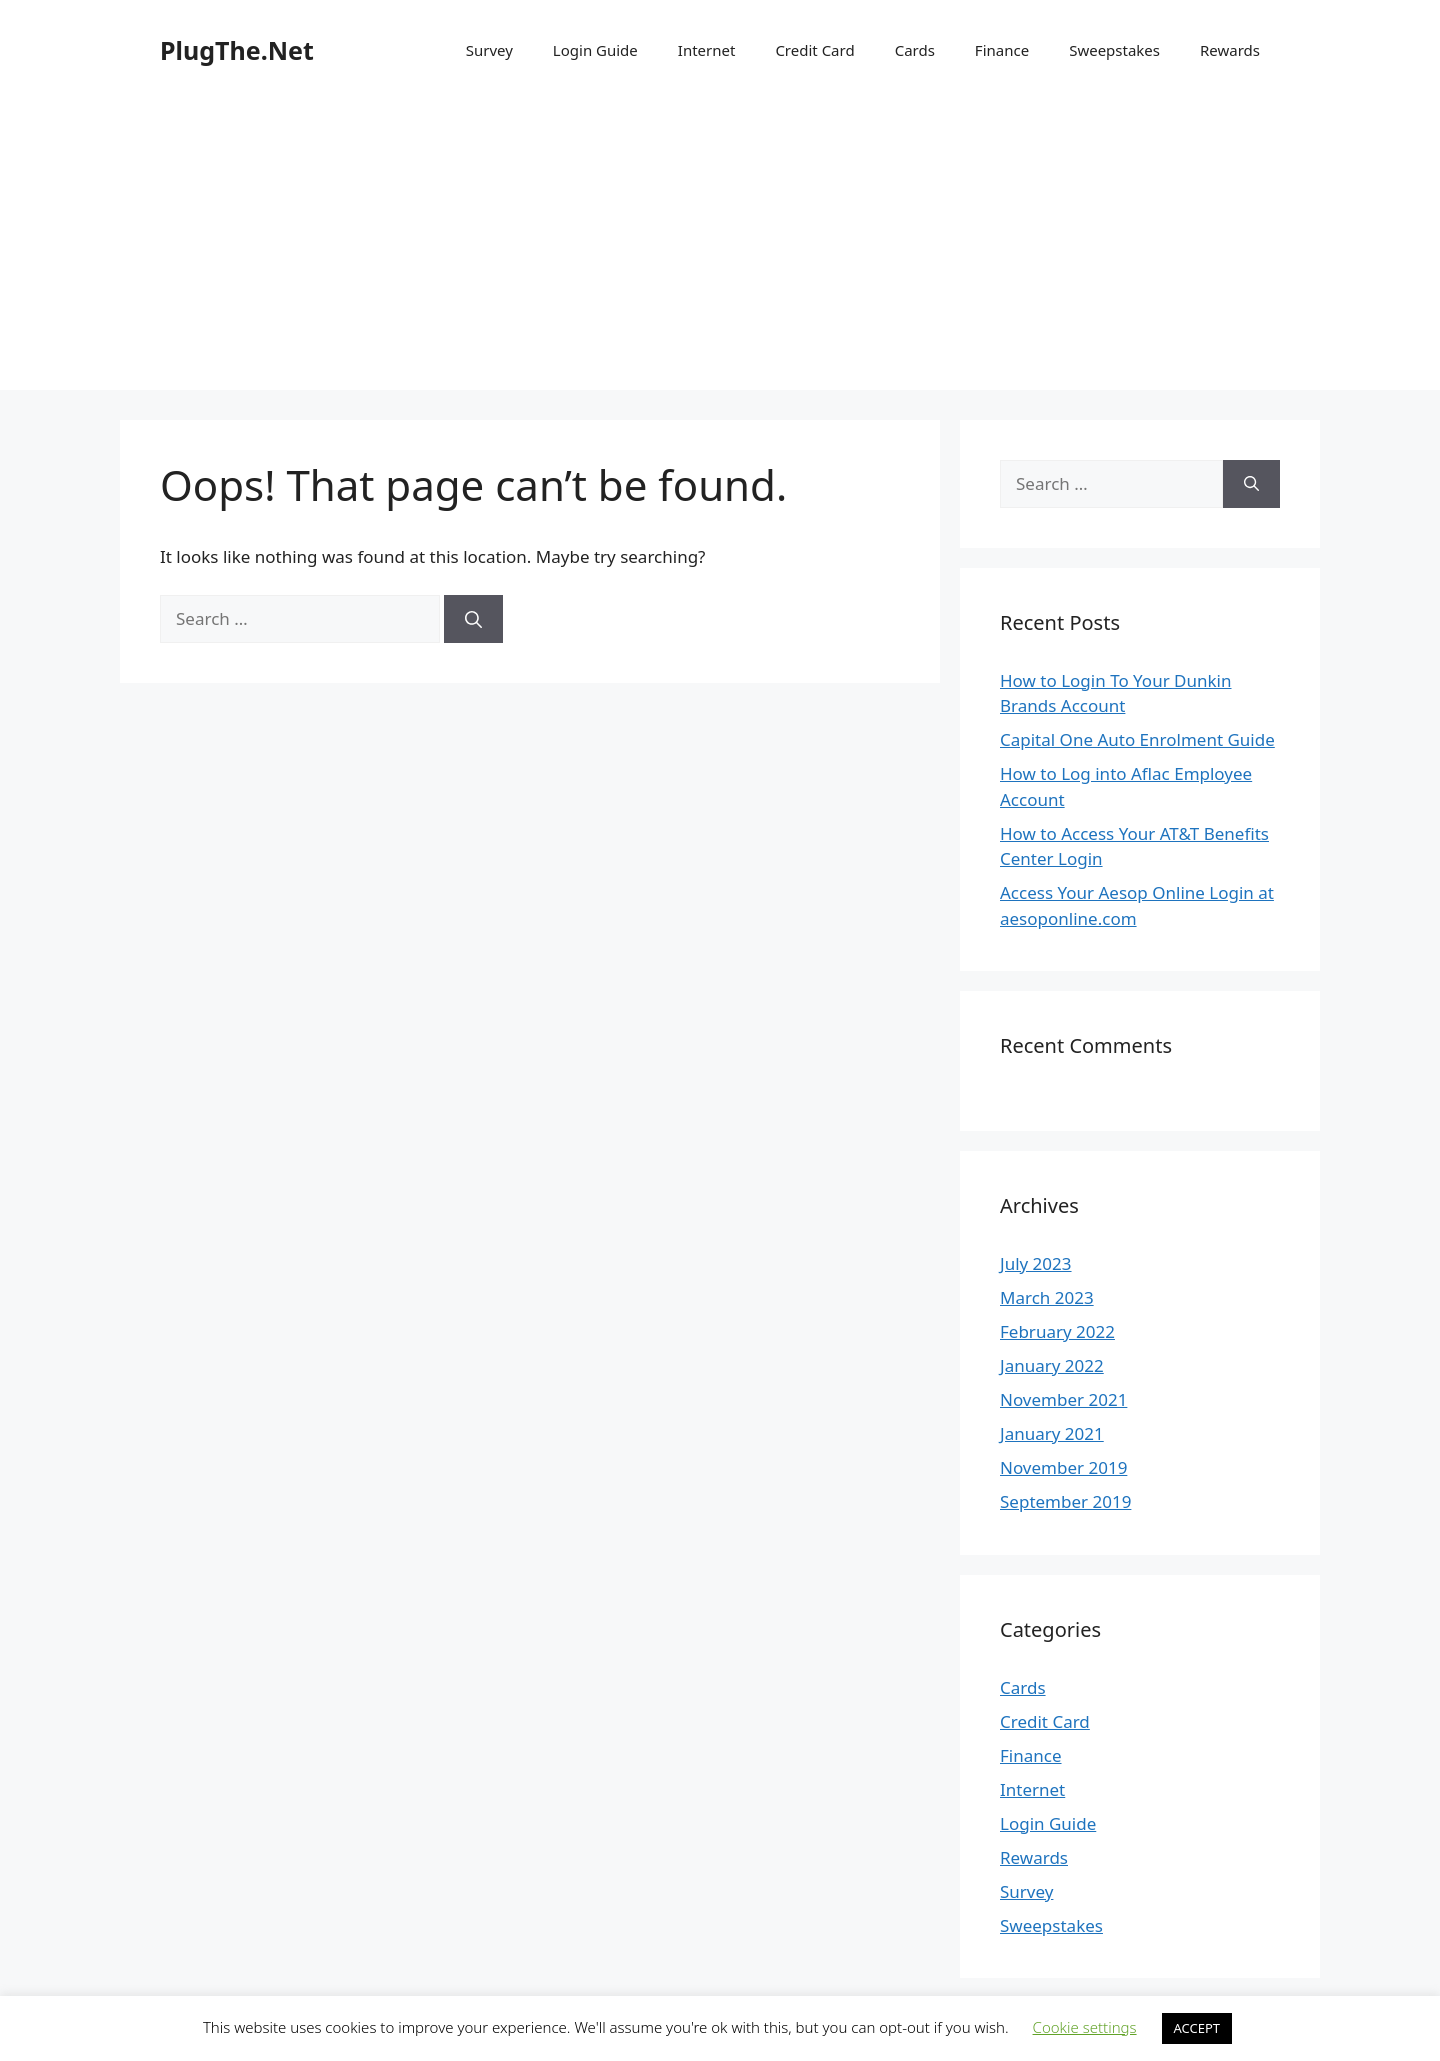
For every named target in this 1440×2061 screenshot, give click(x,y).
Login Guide (595, 50)
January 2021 (1052, 1433)
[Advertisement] (720, 250)
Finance (1002, 50)
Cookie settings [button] (1085, 2027)
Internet (707, 50)
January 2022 (1052, 1365)
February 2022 (1057, 1331)
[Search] (473, 619)
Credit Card (814, 50)
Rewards (1230, 50)
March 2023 (1047, 1297)
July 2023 (1036, 1263)
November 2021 (1063, 1399)
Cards (915, 50)
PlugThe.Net (237, 50)
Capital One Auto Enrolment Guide (1137, 739)
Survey (489, 50)
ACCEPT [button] (1197, 2028)
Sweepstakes (1114, 50)
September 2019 (1065, 1501)
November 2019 (1063, 1467)
